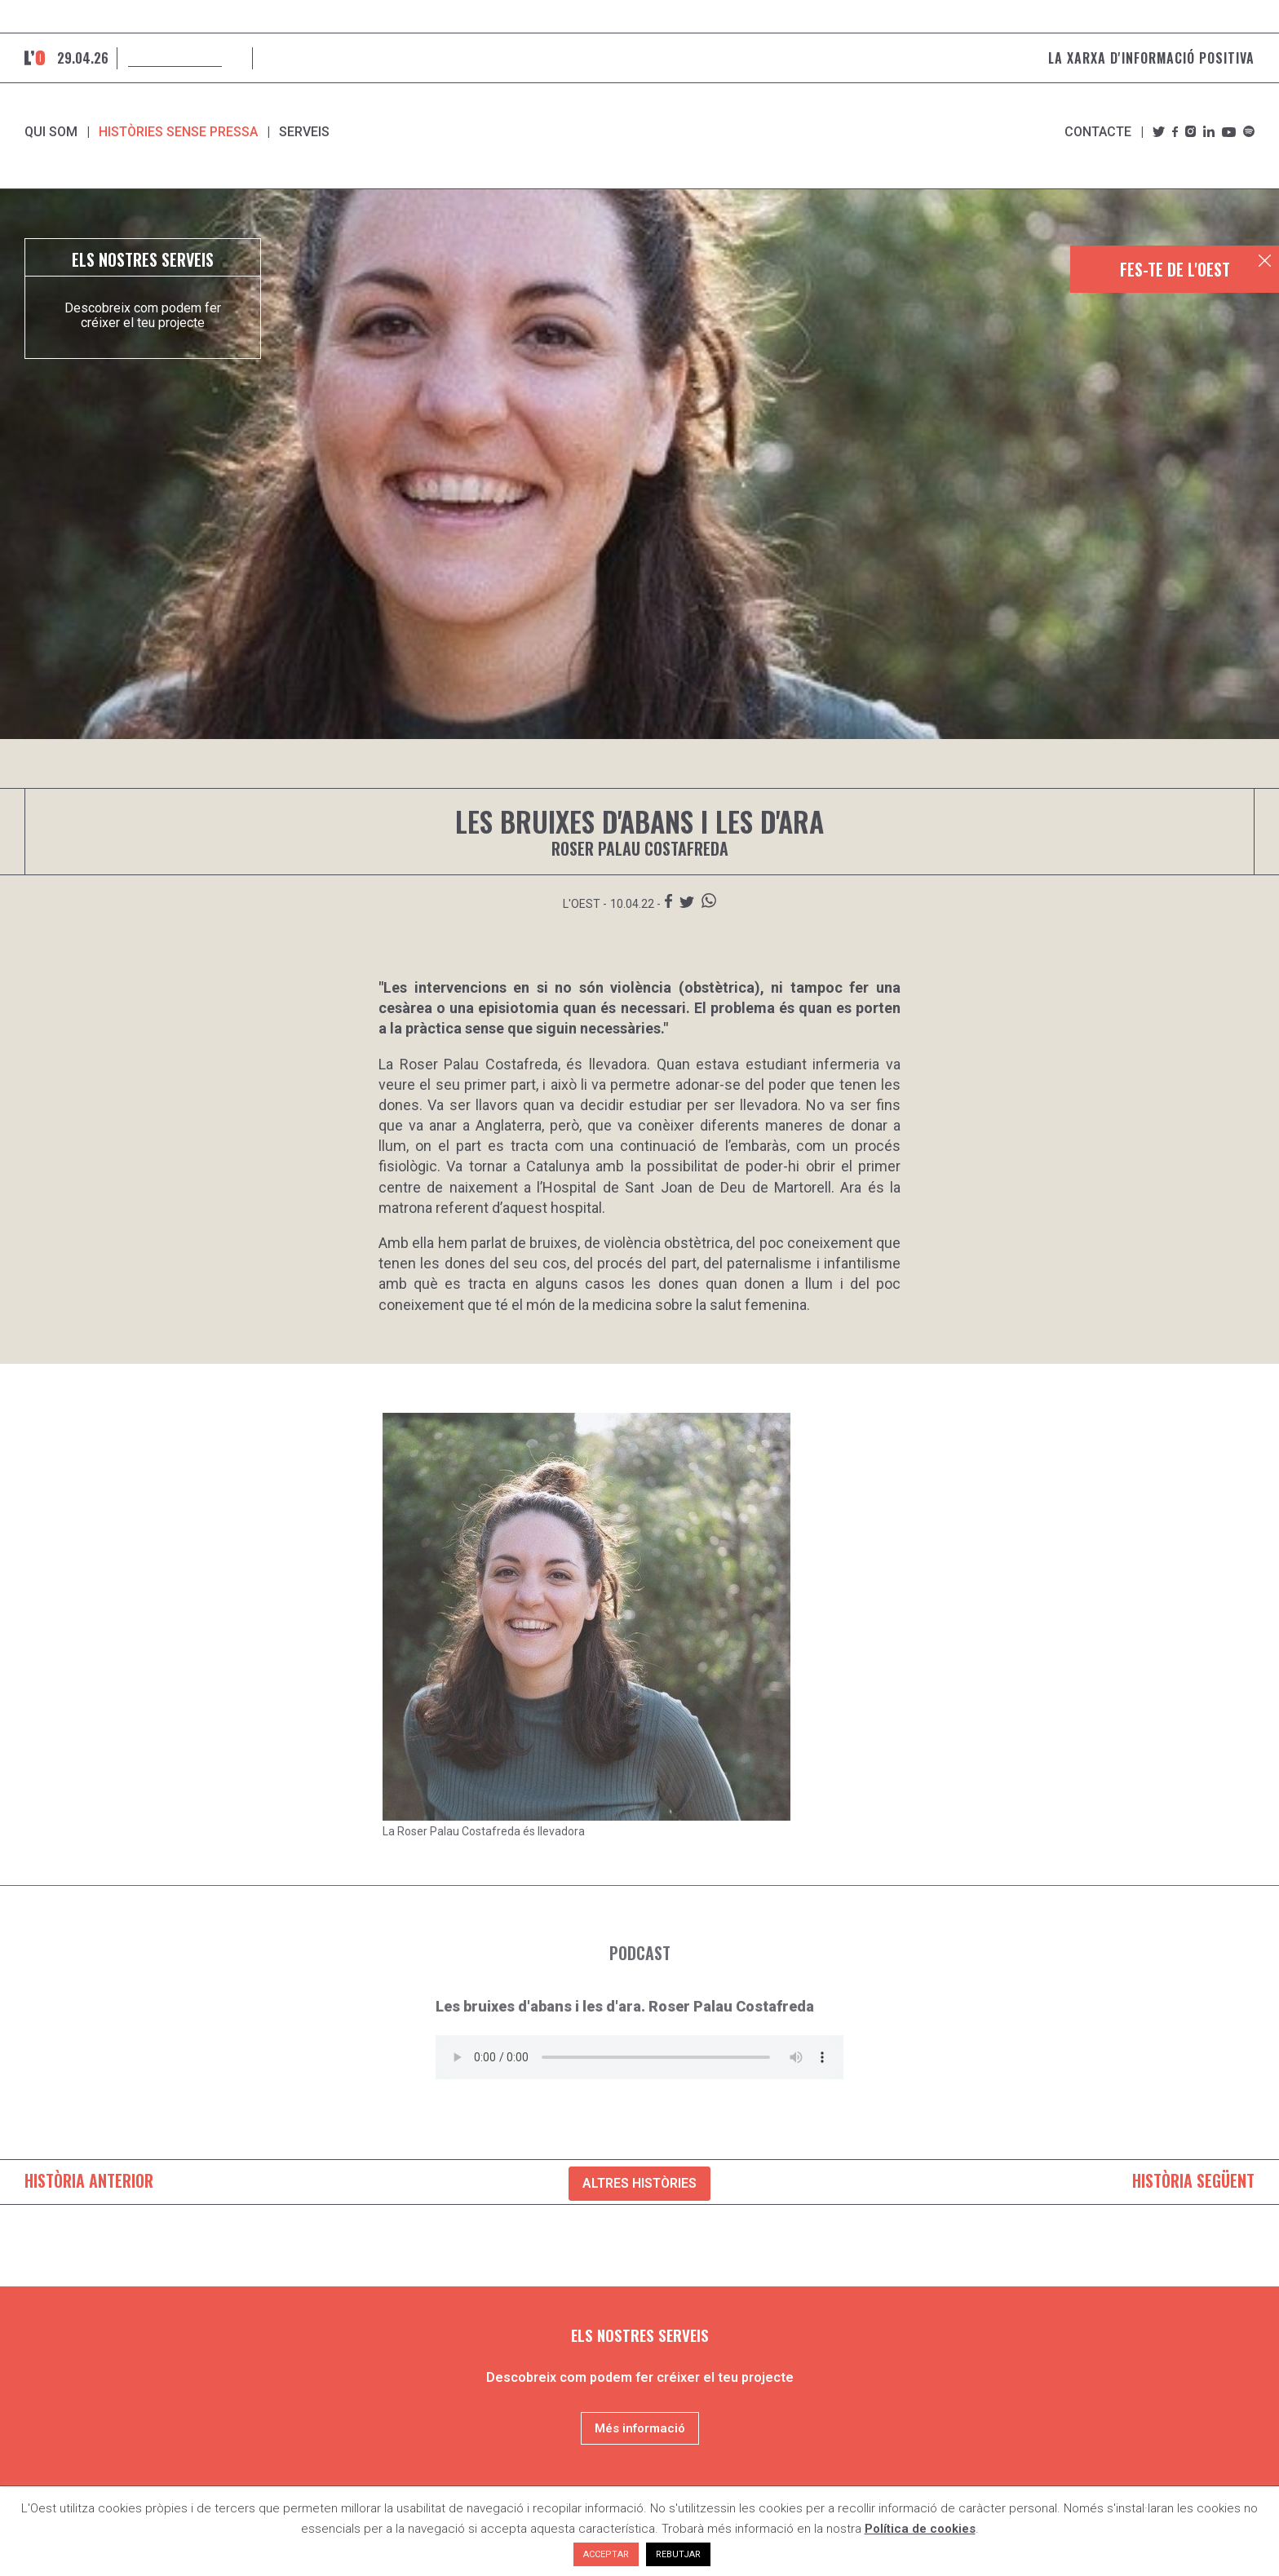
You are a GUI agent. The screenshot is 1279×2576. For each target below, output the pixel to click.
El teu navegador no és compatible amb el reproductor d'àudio (639, 2057)
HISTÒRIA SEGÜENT (1193, 2180)
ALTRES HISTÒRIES (639, 2183)
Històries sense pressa (178, 131)
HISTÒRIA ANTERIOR (88, 2180)
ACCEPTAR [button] (606, 2554)
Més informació (640, 2428)
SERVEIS (304, 131)
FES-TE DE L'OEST (1175, 269)
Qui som (50, 131)
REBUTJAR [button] (678, 2554)
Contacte (1097, 131)
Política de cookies (920, 2528)
